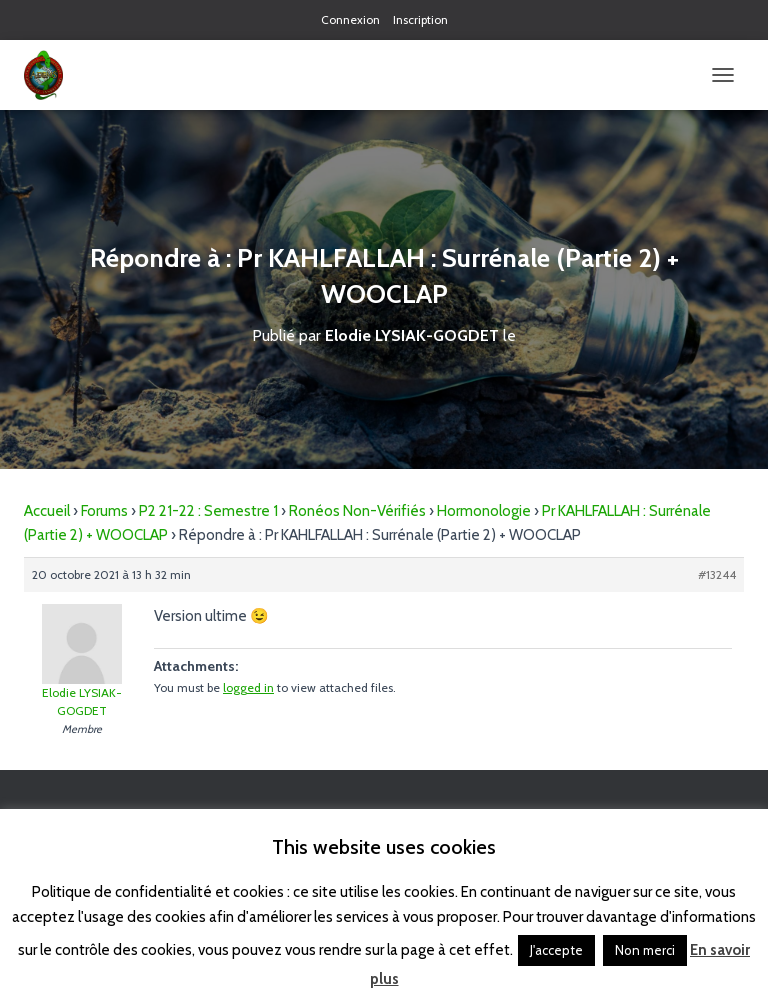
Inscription (420, 19)
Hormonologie (484, 511)
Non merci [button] (645, 950)
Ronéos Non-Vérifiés (357, 511)
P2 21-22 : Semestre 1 (208, 511)
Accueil (47, 511)
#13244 (717, 574)
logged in (248, 687)
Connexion (350, 19)
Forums (104, 511)
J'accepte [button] (556, 950)
